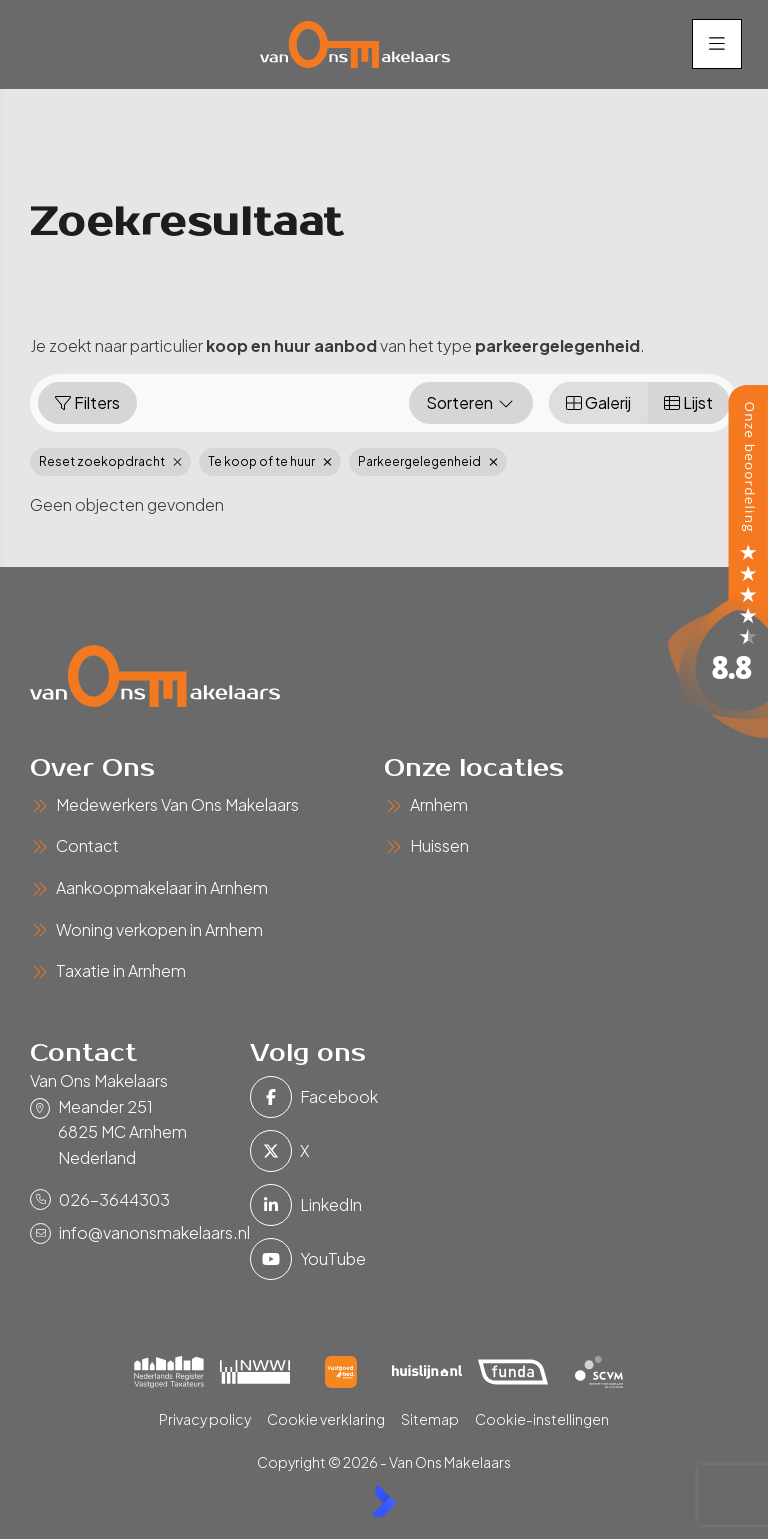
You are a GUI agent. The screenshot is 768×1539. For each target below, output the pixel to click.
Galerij (598, 403)
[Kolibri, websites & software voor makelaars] (384, 1502)
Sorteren (471, 403)
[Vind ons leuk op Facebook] (279, 1098)
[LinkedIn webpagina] (279, 1206)
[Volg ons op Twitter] (279, 1152)
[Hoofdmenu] (716, 45)
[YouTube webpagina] (279, 1260)
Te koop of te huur (270, 462)
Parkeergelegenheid (428, 462)
